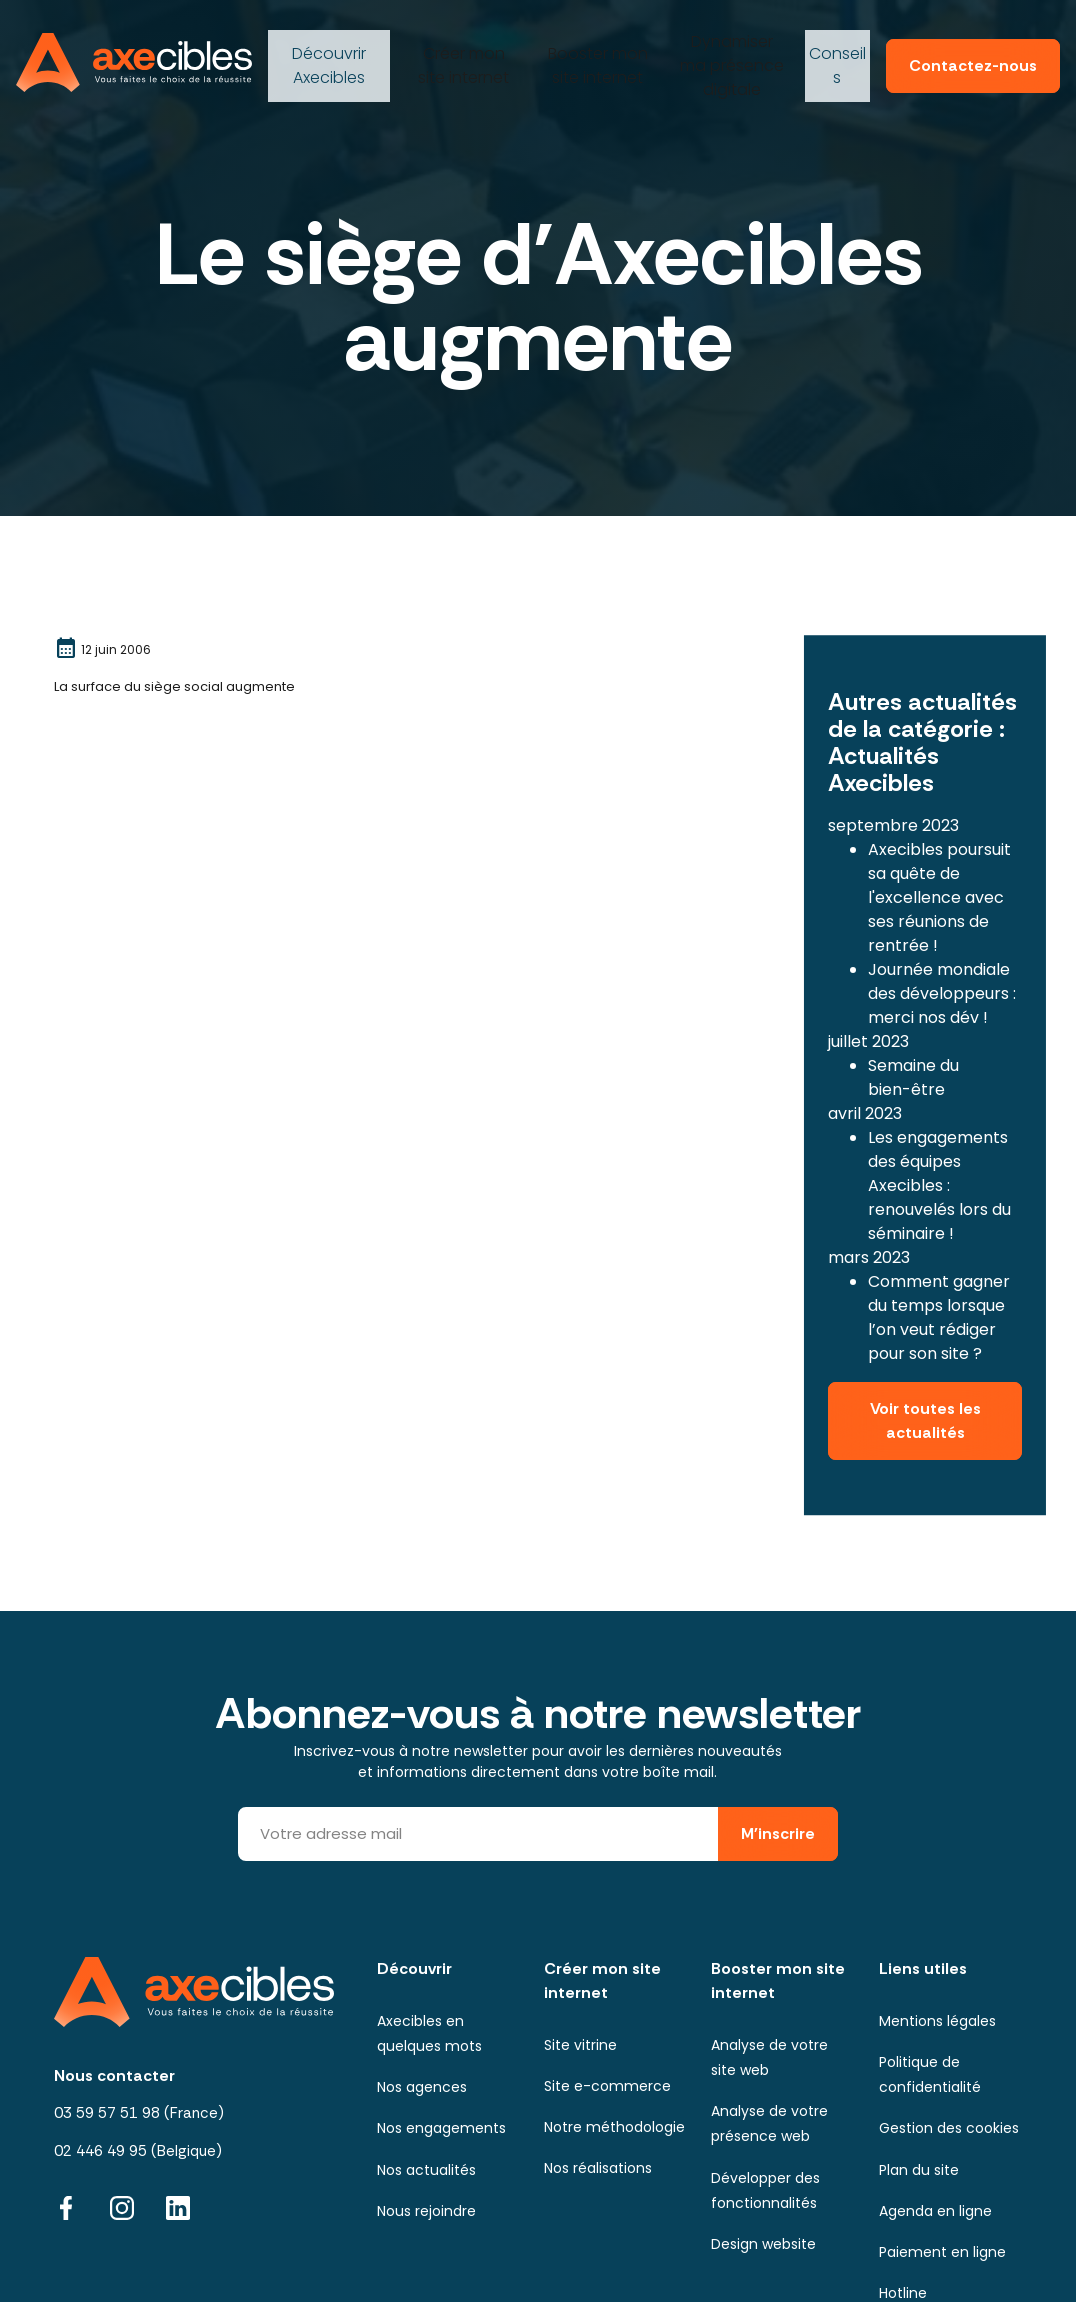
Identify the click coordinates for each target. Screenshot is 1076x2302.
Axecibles (327, 55)
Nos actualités (426, 2085)
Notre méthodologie (614, 2043)
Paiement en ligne (942, 2167)
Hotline (903, 2208)
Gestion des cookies (949, 2044)
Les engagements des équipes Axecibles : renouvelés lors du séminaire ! (939, 1131)
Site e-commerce (607, 2001)
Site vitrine (580, 1960)
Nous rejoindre (426, 2126)
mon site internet (460, 55)
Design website (763, 2159)
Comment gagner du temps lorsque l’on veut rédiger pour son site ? (939, 1263)
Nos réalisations (598, 2084)
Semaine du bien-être (913, 1023)
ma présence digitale (726, 55)
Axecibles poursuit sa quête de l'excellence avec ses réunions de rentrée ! (939, 843)
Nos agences (422, 2003)
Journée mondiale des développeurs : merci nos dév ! (942, 939)
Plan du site (919, 2085)
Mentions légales (937, 1936)
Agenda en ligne (935, 2126)
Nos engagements (441, 2044)
